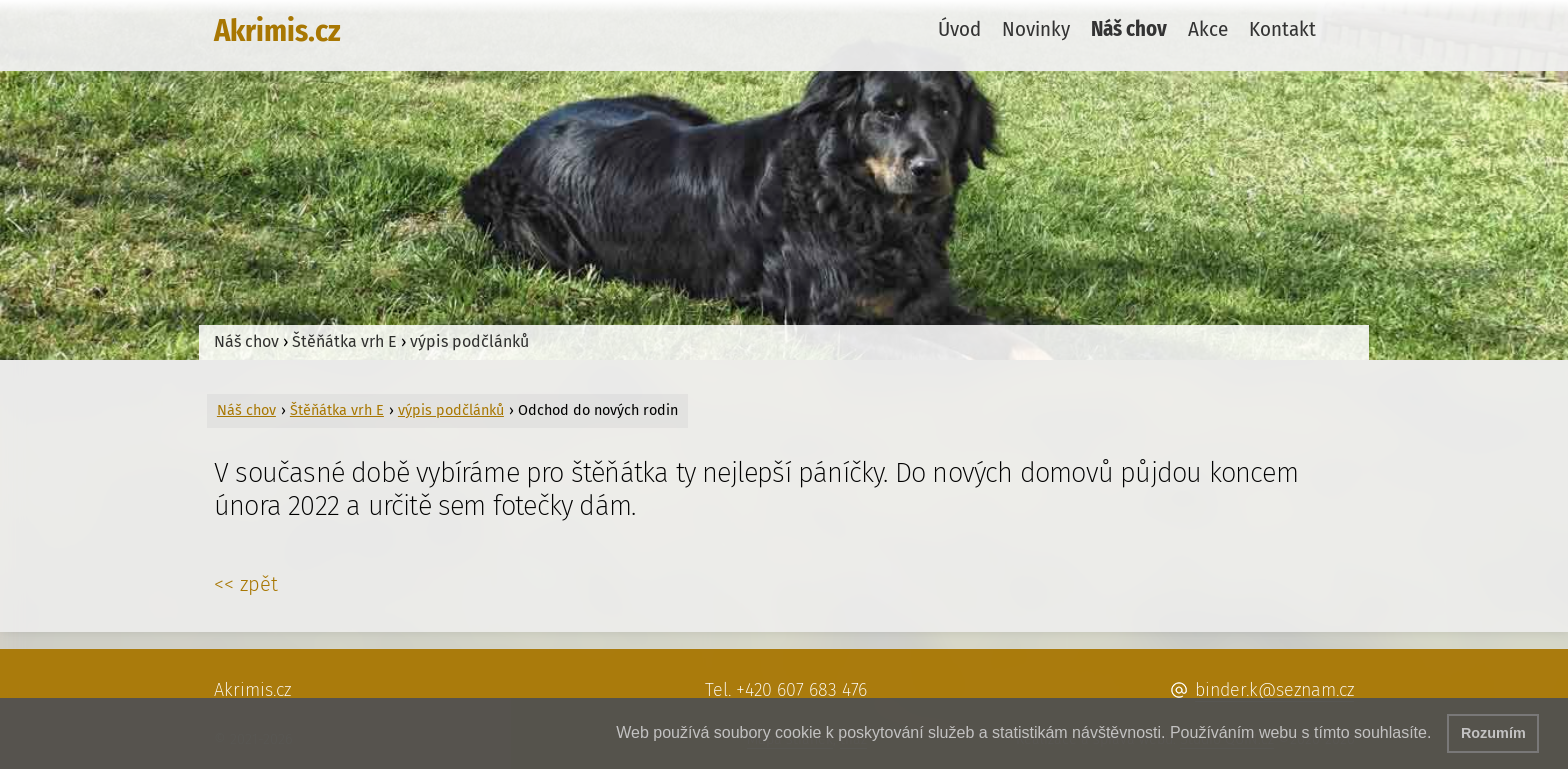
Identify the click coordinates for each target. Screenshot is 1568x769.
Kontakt (1282, 29)
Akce (1208, 29)
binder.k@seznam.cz (1274, 690)
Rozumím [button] (1493, 733)
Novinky (1036, 29)
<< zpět (246, 584)
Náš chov (1129, 29)
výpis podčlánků (469, 341)
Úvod (959, 29)
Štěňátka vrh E (344, 341)
